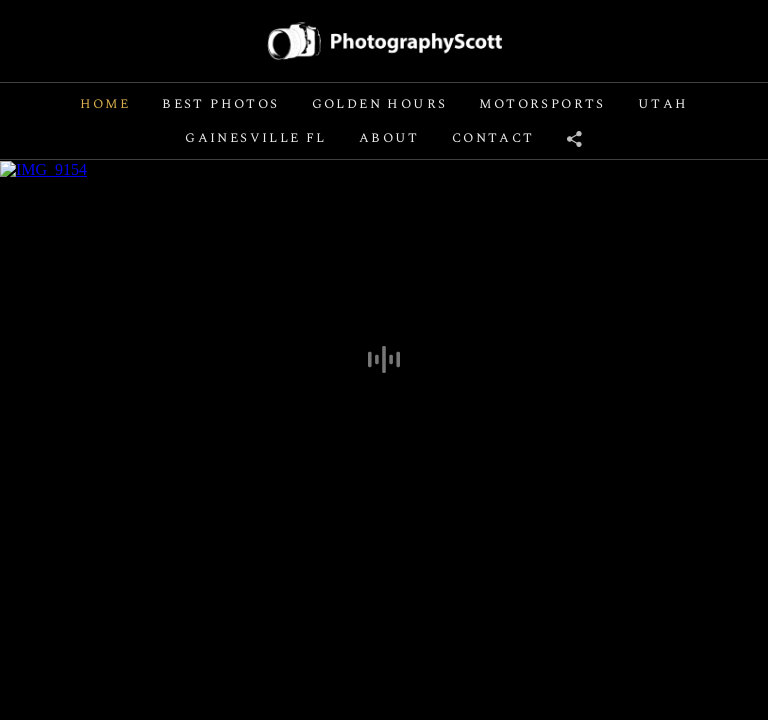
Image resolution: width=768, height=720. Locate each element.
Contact (493, 138)
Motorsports (542, 104)
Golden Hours (380, 104)
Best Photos (220, 104)
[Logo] (384, 40)
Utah (663, 104)
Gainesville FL (256, 138)
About (389, 138)
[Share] (575, 138)
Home (105, 104)
